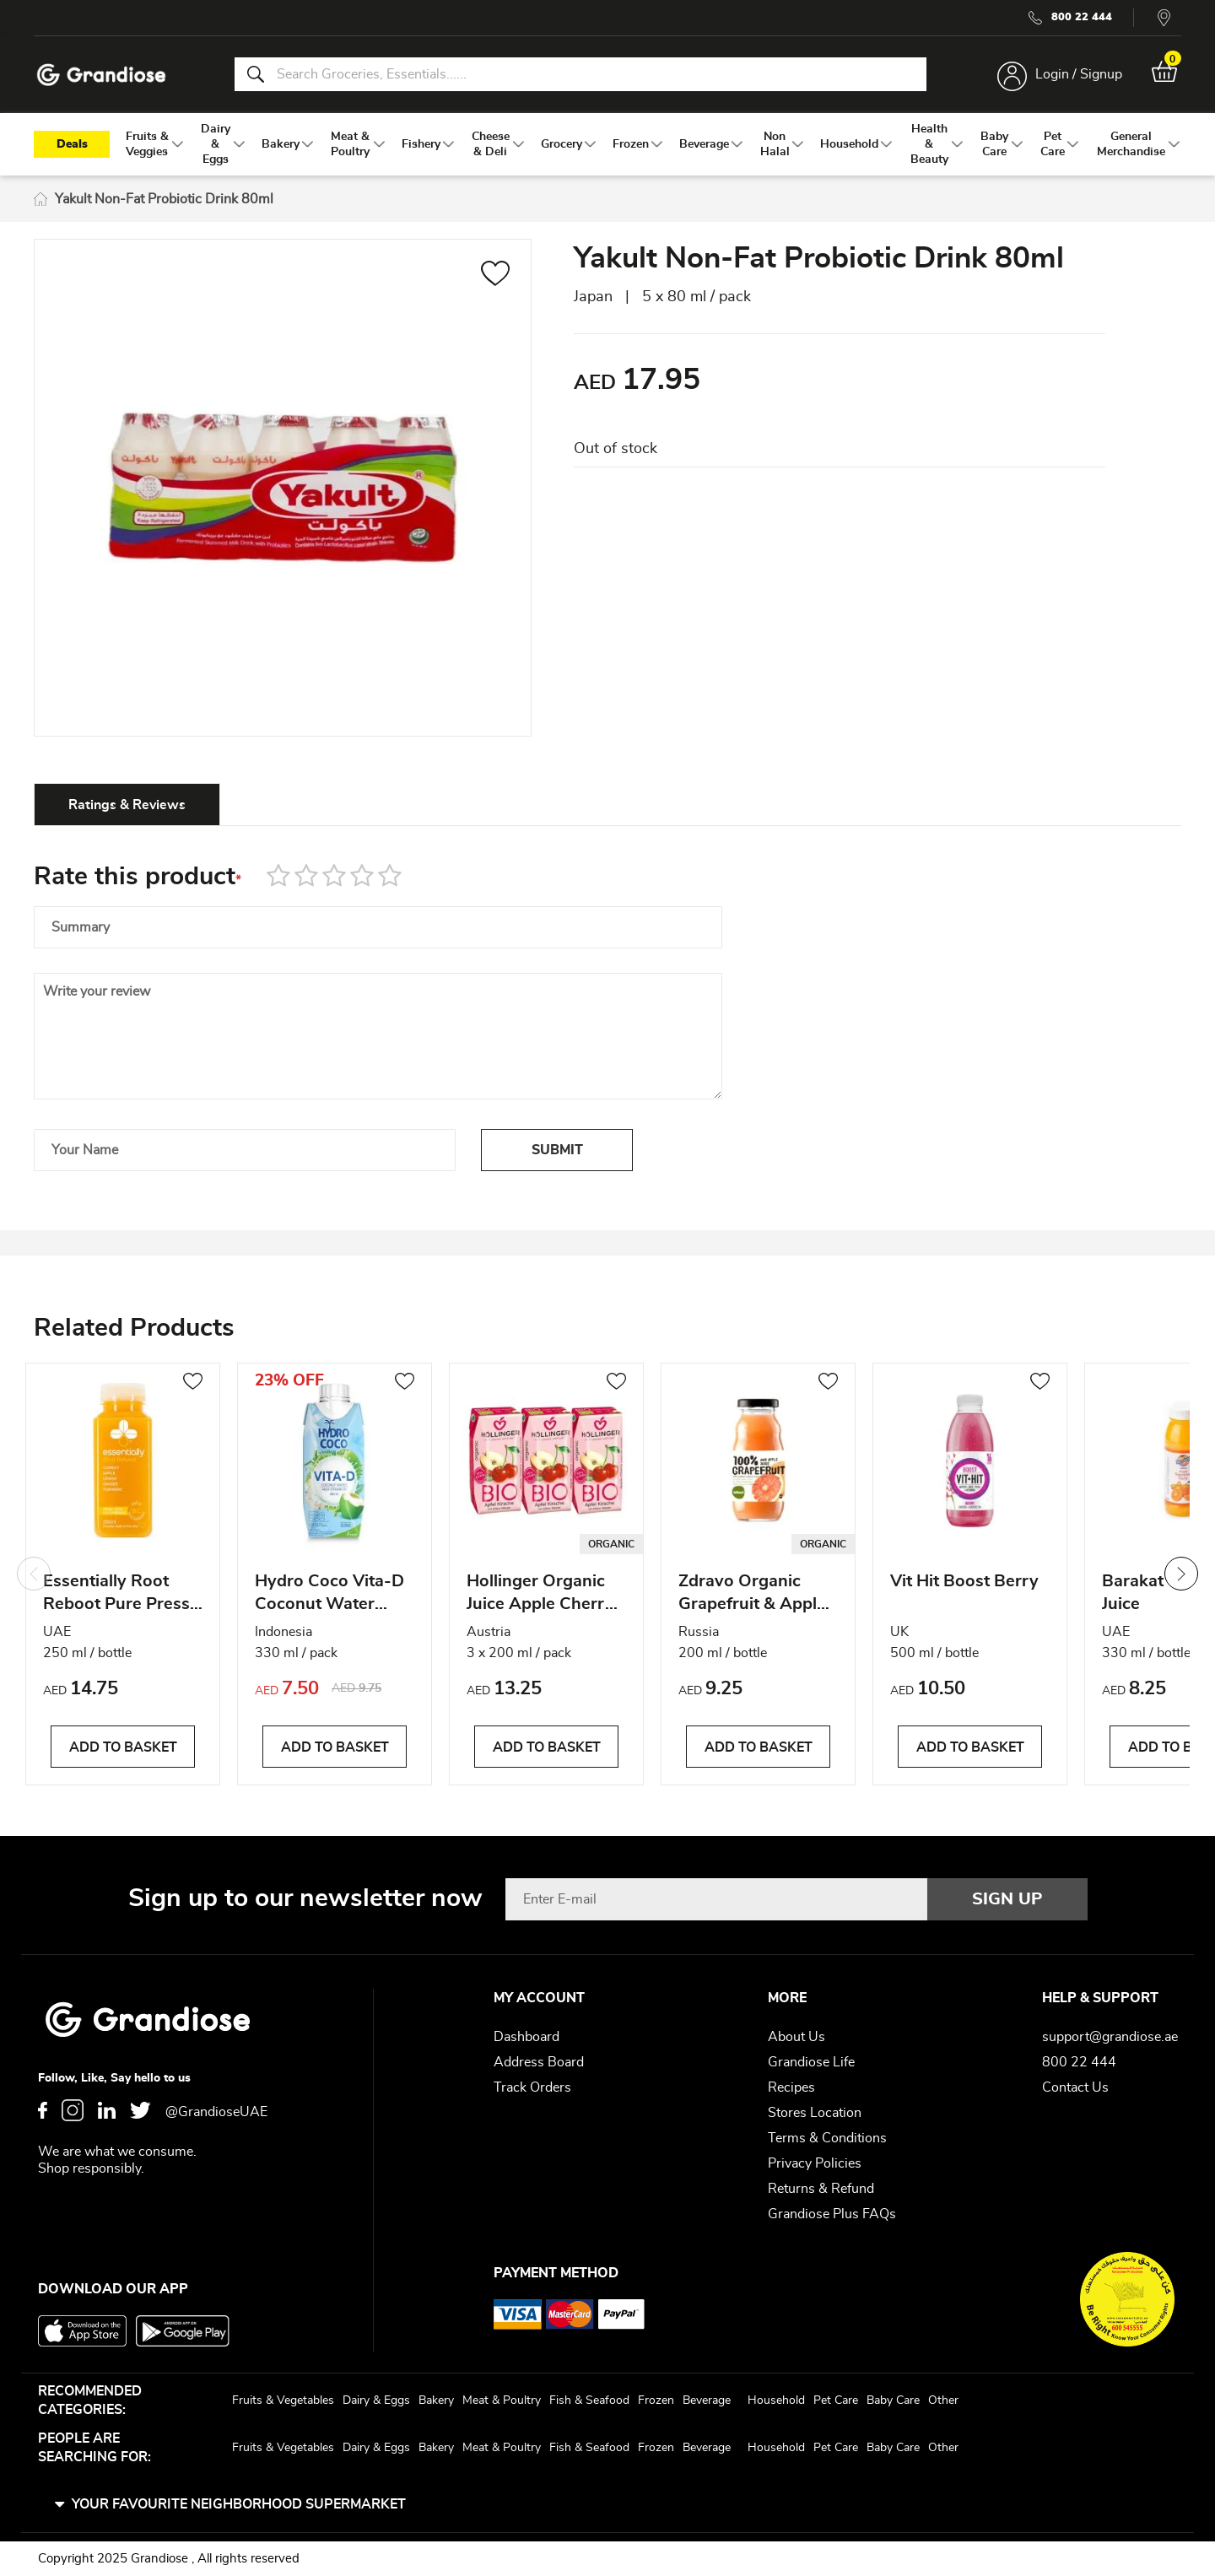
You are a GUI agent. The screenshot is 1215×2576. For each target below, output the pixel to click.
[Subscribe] (1007, 1899)
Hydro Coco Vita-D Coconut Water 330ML (329, 1595)
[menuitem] (147, 144)
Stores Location (814, 2113)
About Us (796, 2037)
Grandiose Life (811, 2062)
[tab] (127, 804)
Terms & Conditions (827, 2138)
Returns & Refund (821, 2188)
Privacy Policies (814, 2163)
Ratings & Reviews (127, 805)
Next (1181, 1573)
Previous (34, 1573)
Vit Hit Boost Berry (964, 1581)
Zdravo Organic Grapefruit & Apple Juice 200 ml (752, 1595)
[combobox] (580, 74)
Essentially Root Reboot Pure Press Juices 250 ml (116, 1595)
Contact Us (1075, 2087)
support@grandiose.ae (1110, 2037)
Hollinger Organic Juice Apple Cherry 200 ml (540, 1595)
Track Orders (532, 2087)
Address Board (539, 2062)
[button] (495, 276)
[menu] (607, 144)
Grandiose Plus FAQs (832, 2214)
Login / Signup (1078, 74)
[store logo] (101, 74)
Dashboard (526, 2037)
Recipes (791, 2087)
